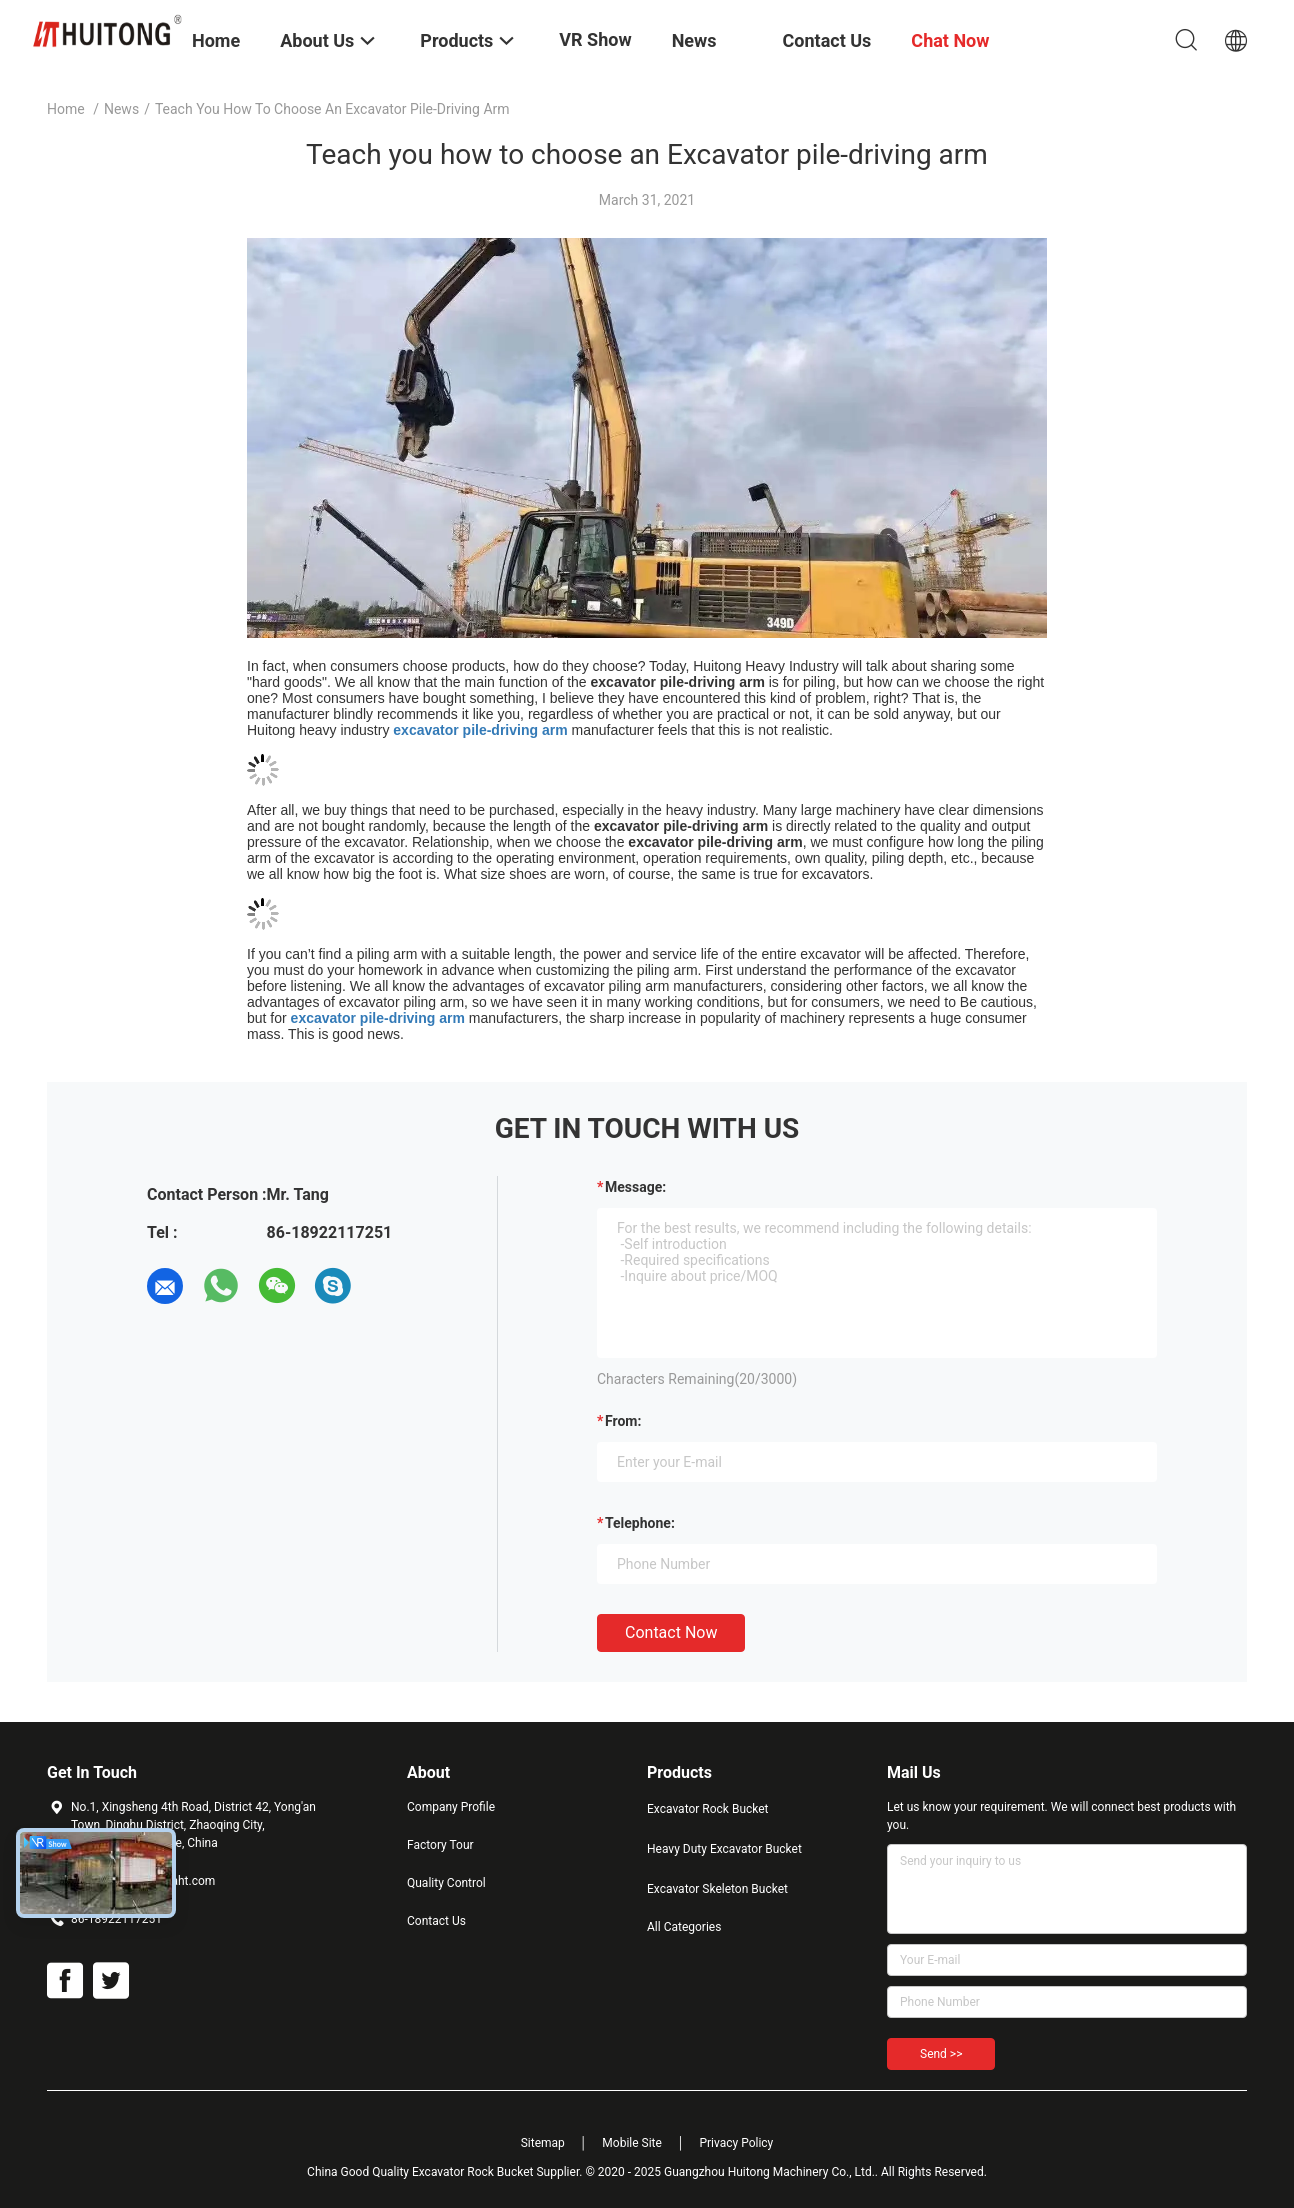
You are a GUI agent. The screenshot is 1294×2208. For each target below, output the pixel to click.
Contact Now (671, 1632)
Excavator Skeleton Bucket (717, 1889)
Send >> (941, 2054)
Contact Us (436, 1921)
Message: (635, 1187)
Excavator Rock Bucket (708, 1809)
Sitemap (543, 2143)
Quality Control (446, 1883)
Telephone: (640, 1523)
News (121, 109)
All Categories (684, 1927)
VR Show (595, 39)
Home (66, 109)
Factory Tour (440, 1845)
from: (623, 1421)
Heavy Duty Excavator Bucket (724, 1849)
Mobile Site (632, 2143)
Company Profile (451, 1807)
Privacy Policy (736, 2143)
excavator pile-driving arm (480, 730)
